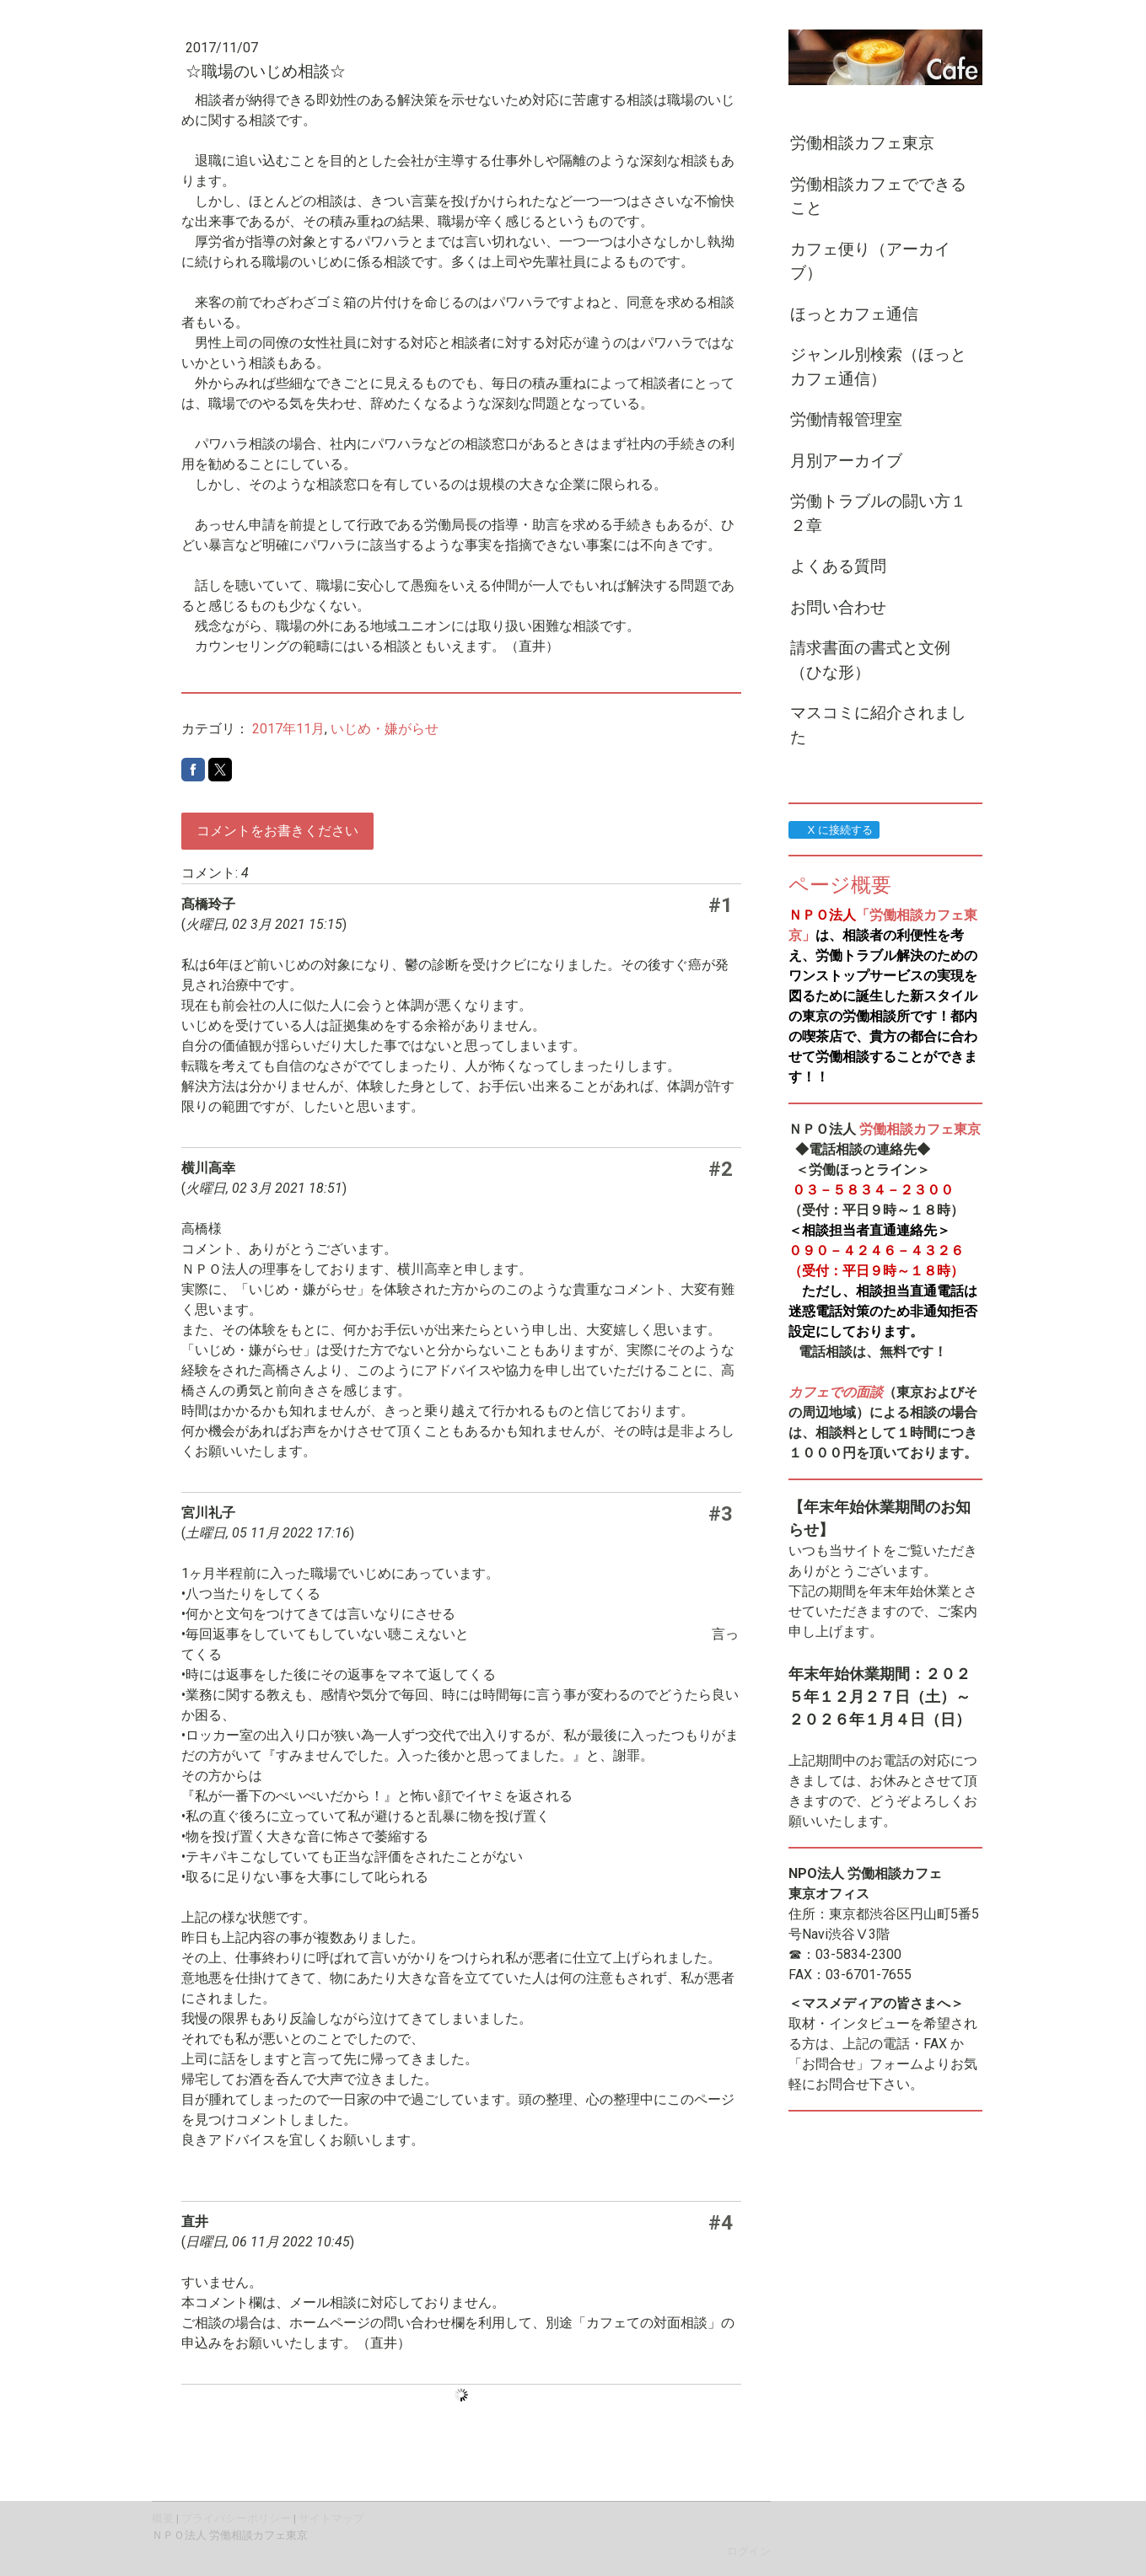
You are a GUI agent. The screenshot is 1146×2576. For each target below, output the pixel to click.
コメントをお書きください (277, 831)
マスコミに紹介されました (878, 725)
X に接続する (834, 830)
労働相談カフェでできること (878, 196)
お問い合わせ (838, 607)
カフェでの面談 (835, 1392)
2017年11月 (288, 729)
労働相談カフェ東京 (862, 143)
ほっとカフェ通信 (854, 314)
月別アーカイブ (846, 460)
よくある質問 (838, 566)
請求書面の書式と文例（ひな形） (870, 660)
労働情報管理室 (846, 419)
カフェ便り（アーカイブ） (870, 261)
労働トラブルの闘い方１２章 (878, 513)
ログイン (749, 2551)
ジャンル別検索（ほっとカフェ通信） (878, 367)
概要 (163, 2518)
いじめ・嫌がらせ (384, 729)
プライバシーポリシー (236, 2518)
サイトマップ (331, 2518)
